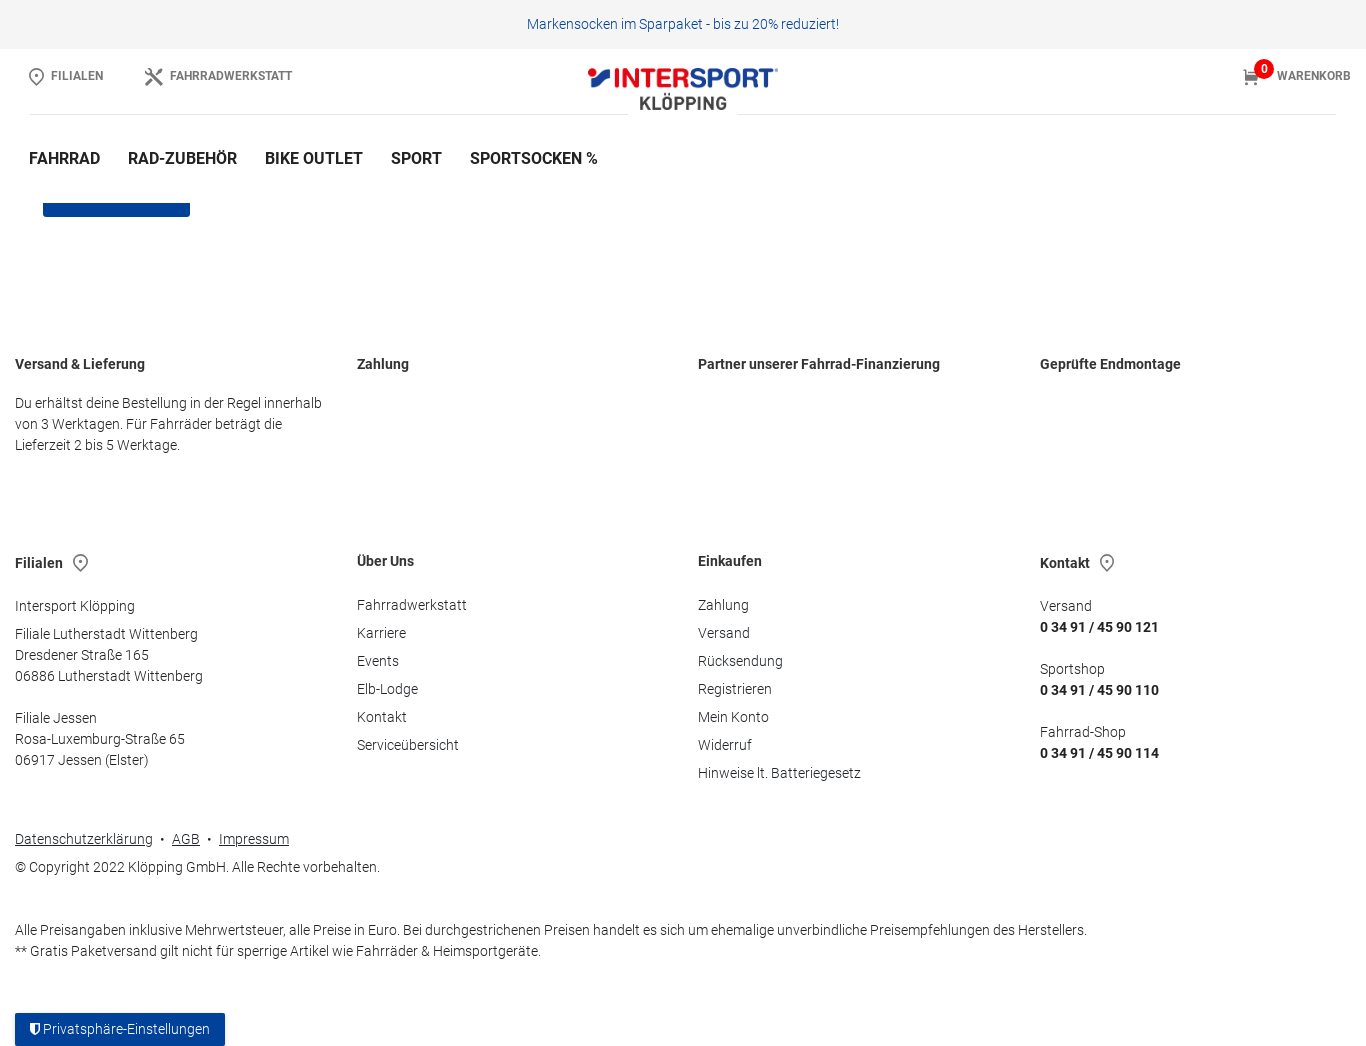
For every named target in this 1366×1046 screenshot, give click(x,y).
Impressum (254, 839)
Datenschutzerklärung (84, 839)
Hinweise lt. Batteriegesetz (779, 773)
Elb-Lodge (387, 689)
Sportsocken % (534, 158)
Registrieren (735, 689)
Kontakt (382, 717)
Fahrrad (64, 158)
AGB (186, 839)
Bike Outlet (314, 158)
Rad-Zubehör (182, 158)
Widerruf (725, 745)
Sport (416, 158)
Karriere (381, 633)
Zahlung (723, 605)
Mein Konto (733, 717)
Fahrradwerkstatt (412, 605)
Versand (724, 633)
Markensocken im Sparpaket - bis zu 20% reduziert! (683, 24)
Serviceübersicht (408, 745)
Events (378, 661)
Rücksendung (740, 661)
